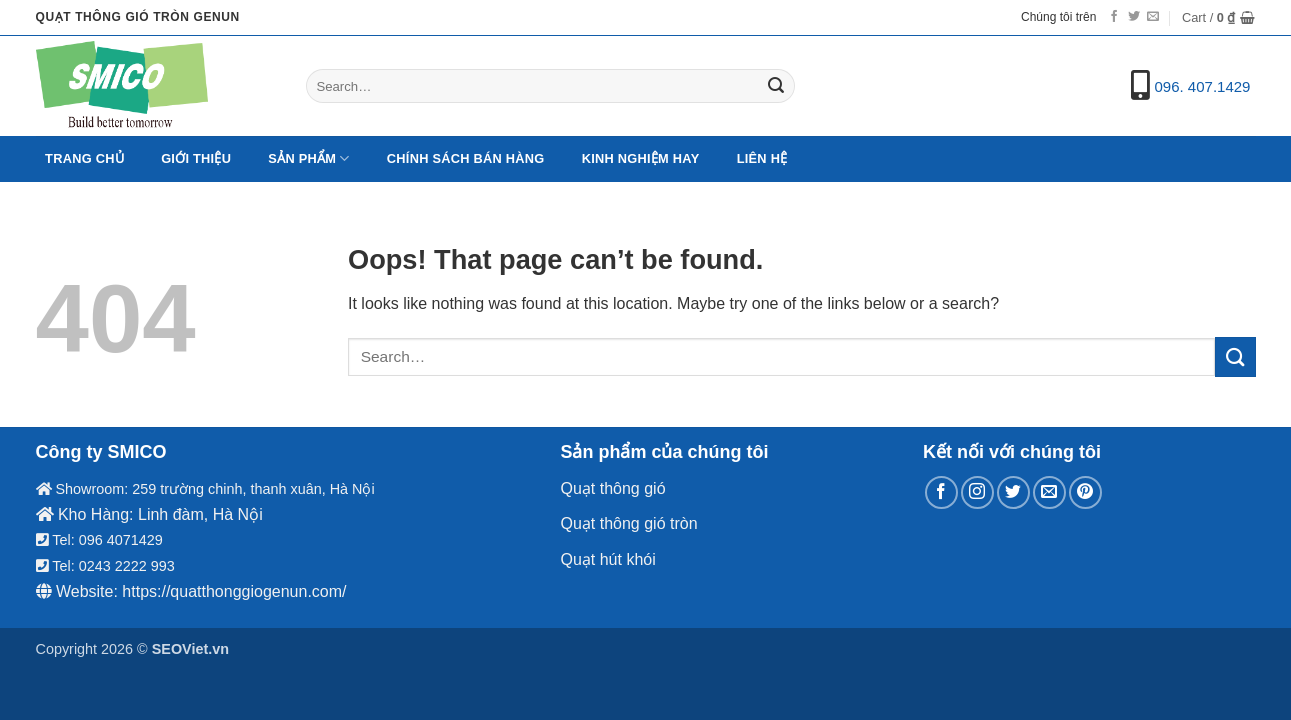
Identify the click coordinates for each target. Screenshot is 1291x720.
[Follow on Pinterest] (1085, 492)
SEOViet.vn (190, 649)
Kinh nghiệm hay (641, 158)
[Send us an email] (1153, 17)
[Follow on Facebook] (1114, 17)
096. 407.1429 (1203, 86)
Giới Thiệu (196, 158)
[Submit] (776, 86)
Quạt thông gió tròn (628, 523)
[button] (1219, 18)
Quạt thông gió (612, 488)
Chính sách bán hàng (466, 158)
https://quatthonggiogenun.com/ (234, 591)
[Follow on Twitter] (1134, 17)
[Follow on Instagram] (977, 492)
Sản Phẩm (308, 158)
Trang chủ (84, 158)
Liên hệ (762, 158)
